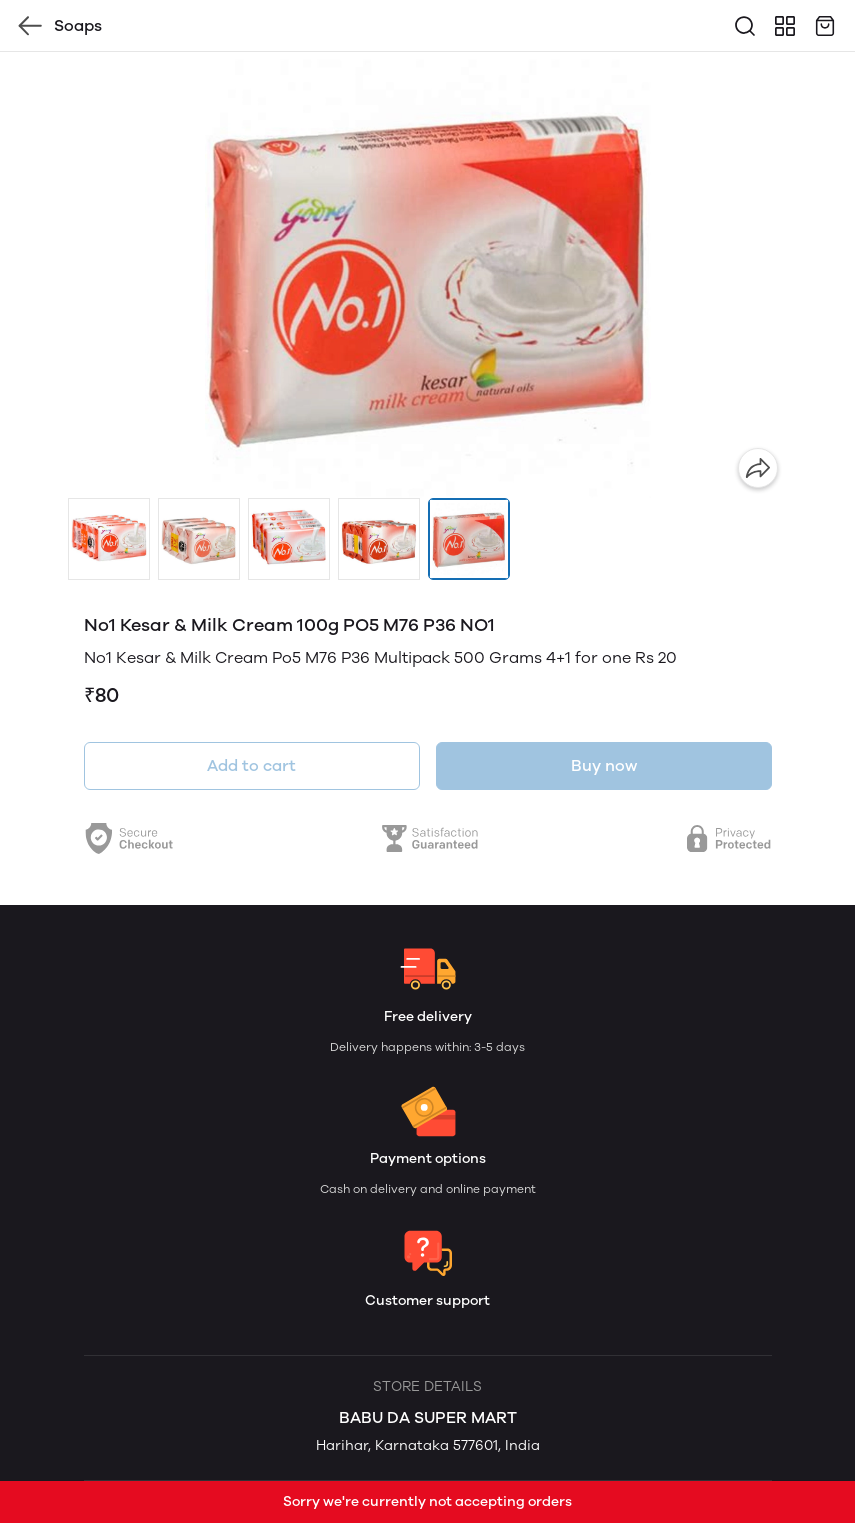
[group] (428, 275)
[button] (109, 539)
